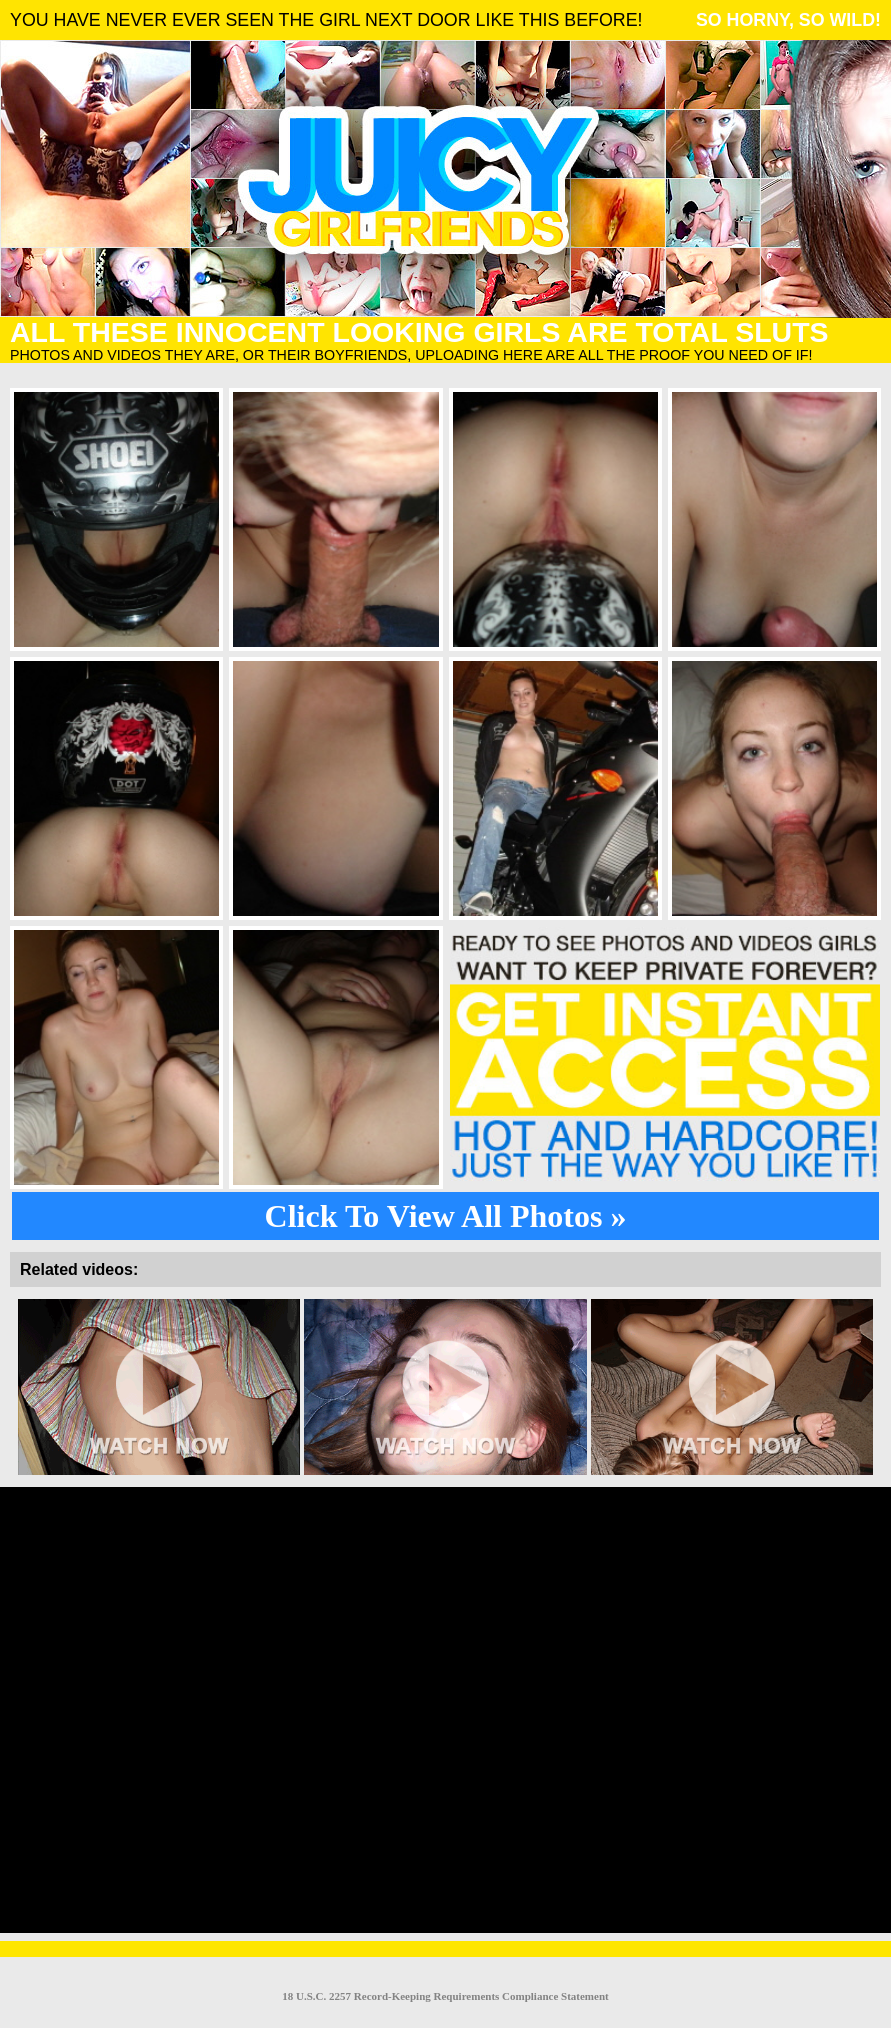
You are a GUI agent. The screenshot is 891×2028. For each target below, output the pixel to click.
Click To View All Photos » (446, 1216)
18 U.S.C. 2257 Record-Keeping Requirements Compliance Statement (445, 1996)
